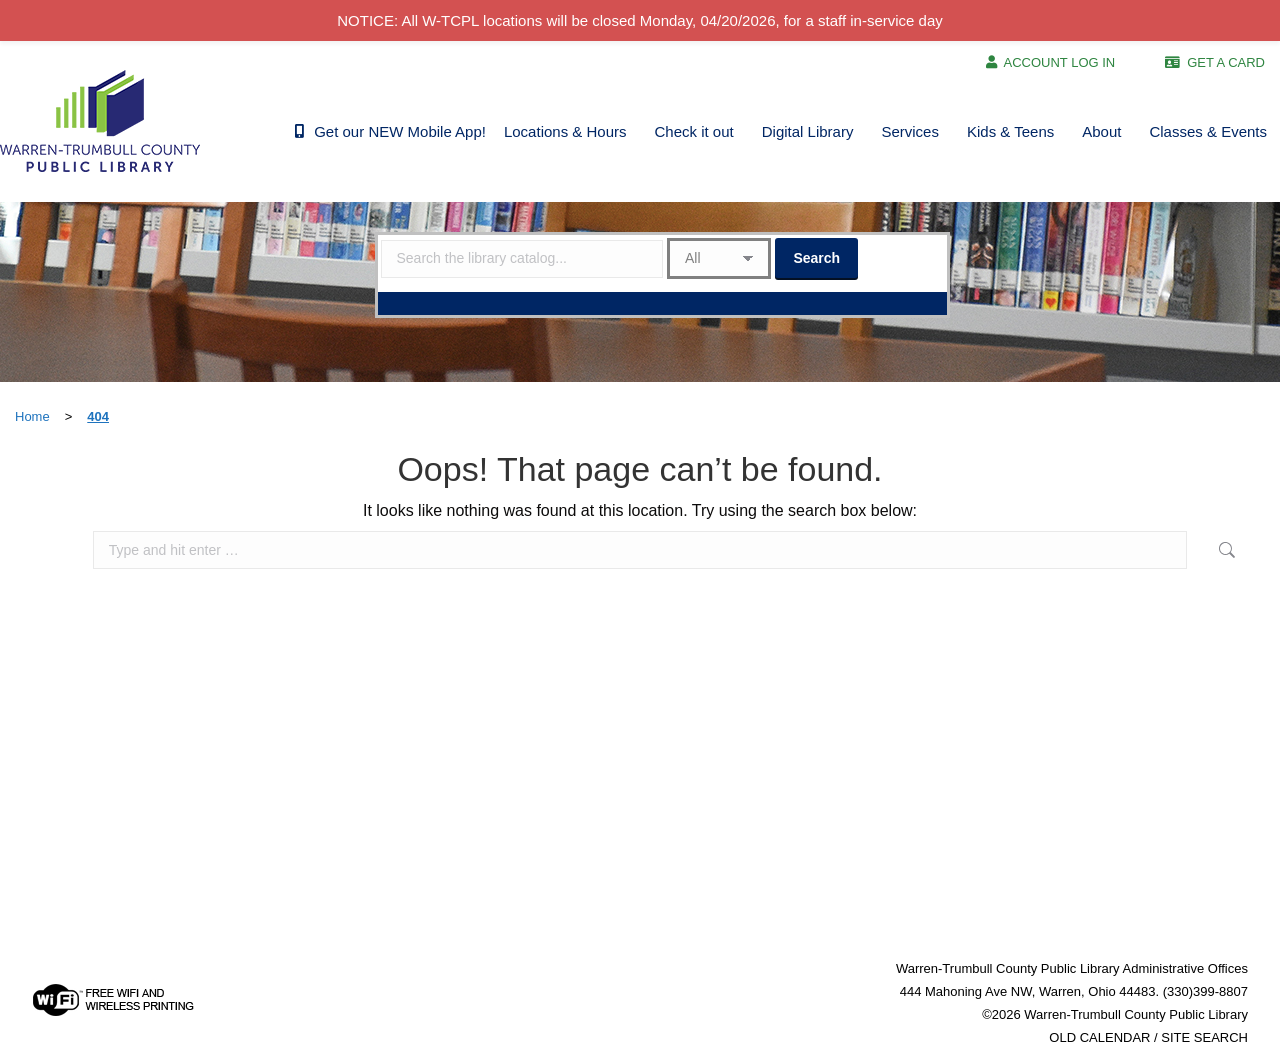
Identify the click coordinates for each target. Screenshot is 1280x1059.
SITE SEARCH (1204, 1037)
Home (32, 416)
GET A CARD (1226, 62)
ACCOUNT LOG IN (1060, 62)
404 (98, 416)
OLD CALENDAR (1099, 1037)
